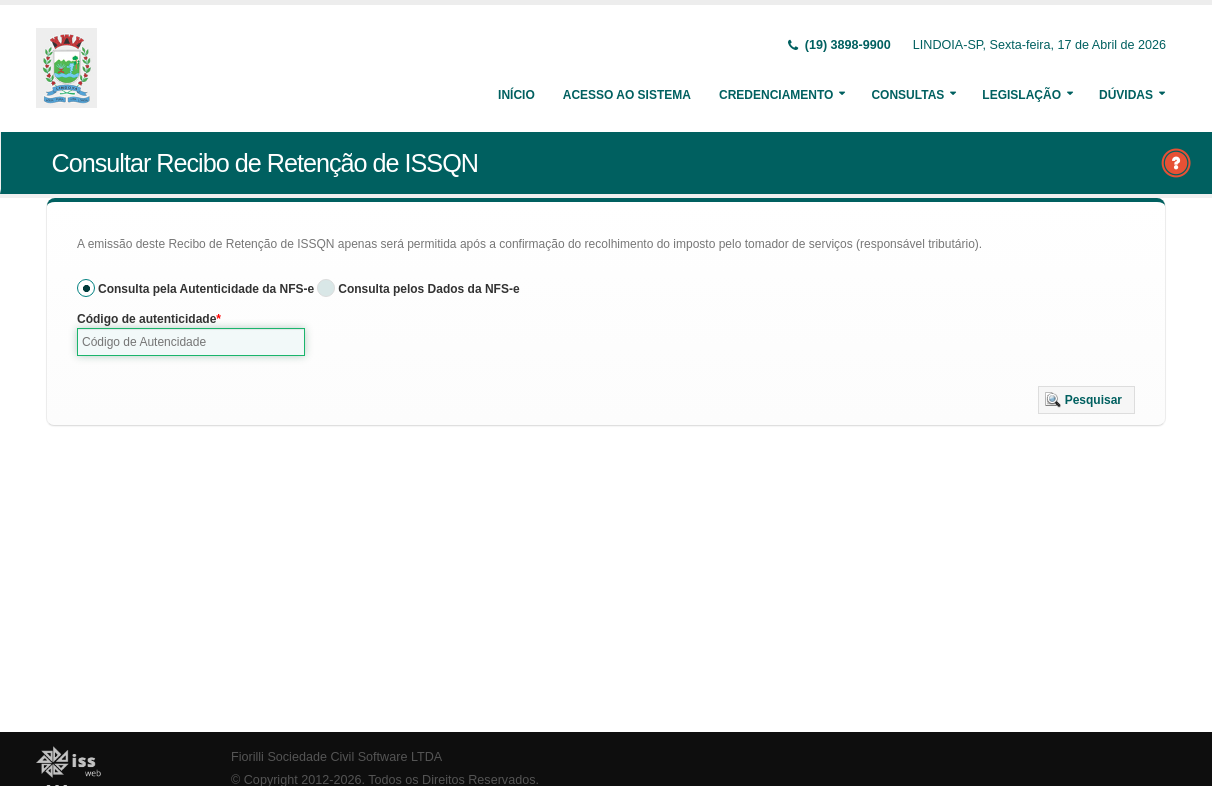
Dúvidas (1126, 95)
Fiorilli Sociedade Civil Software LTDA (336, 757)
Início (516, 95)
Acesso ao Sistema (627, 95)
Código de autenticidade (146, 319)
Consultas (907, 95)
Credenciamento (776, 95)
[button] (1086, 400)
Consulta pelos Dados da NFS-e (428, 289)
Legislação (1021, 95)
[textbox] (191, 342)
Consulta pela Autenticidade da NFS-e (206, 289)
